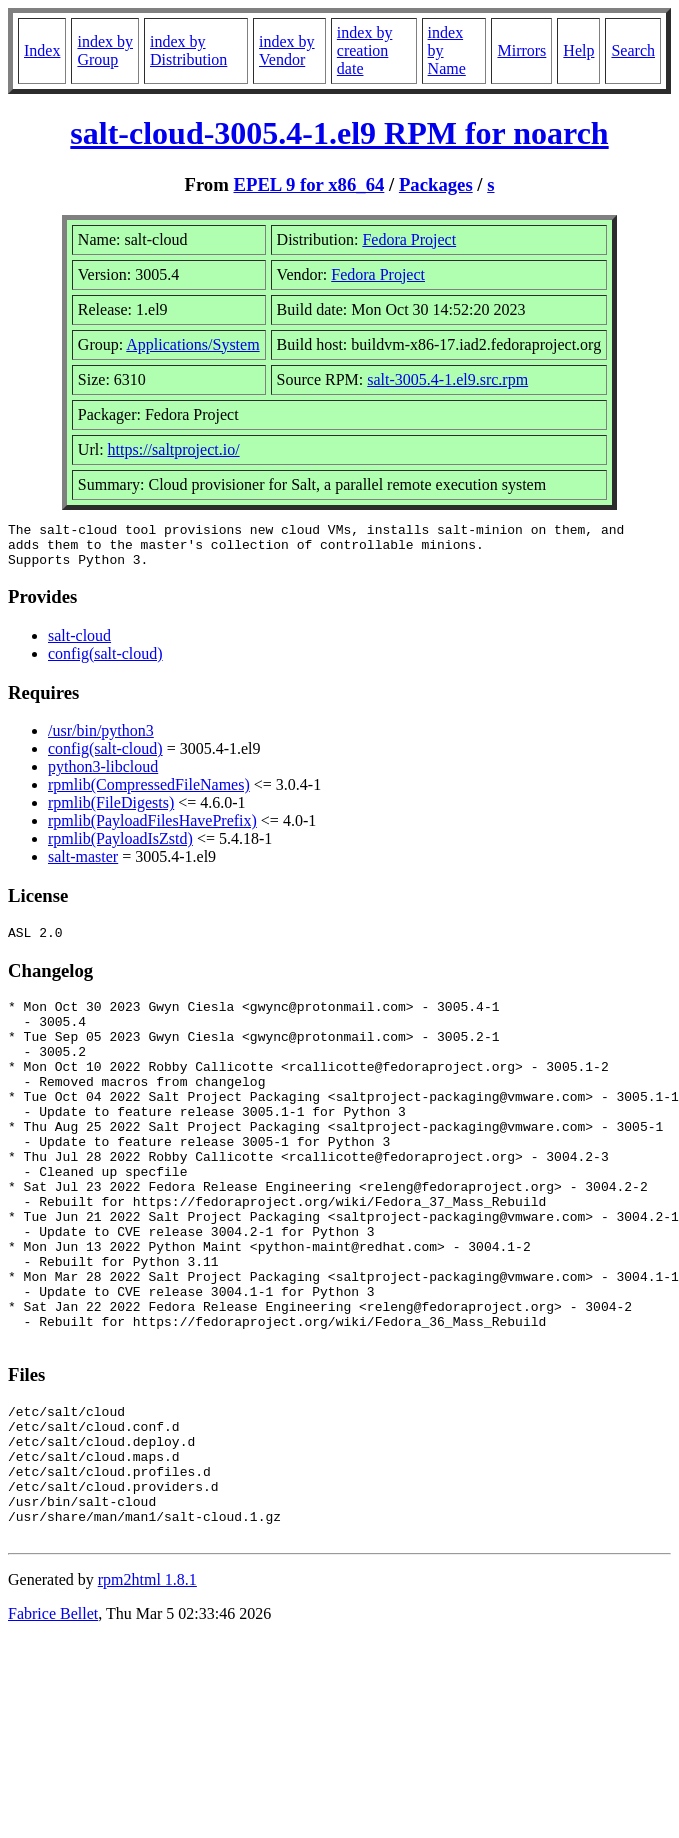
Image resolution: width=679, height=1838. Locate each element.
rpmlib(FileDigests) (111, 811)
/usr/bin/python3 (101, 739)
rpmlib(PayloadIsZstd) (120, 847)
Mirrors (521, 50)
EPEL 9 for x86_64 (308, 184)
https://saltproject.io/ (174, 449)
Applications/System (192, 344)
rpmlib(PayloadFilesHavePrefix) (152, 829)
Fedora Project (409, 239)
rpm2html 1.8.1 (147, 1687)
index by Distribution (188, 50)
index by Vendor (287, 50)
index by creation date (365, 50)
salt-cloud (79, 644)
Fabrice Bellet (53, 1721)
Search (633, 50)
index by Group (105, 50)
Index (42, 50)
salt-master (83, 865)
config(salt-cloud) (105, 662)
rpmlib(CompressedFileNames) (149, 793)
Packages (436, 184)
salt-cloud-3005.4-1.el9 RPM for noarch (339, 133)
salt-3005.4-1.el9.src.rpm (447, 379)
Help (578, 50)
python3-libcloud (103, 775)
